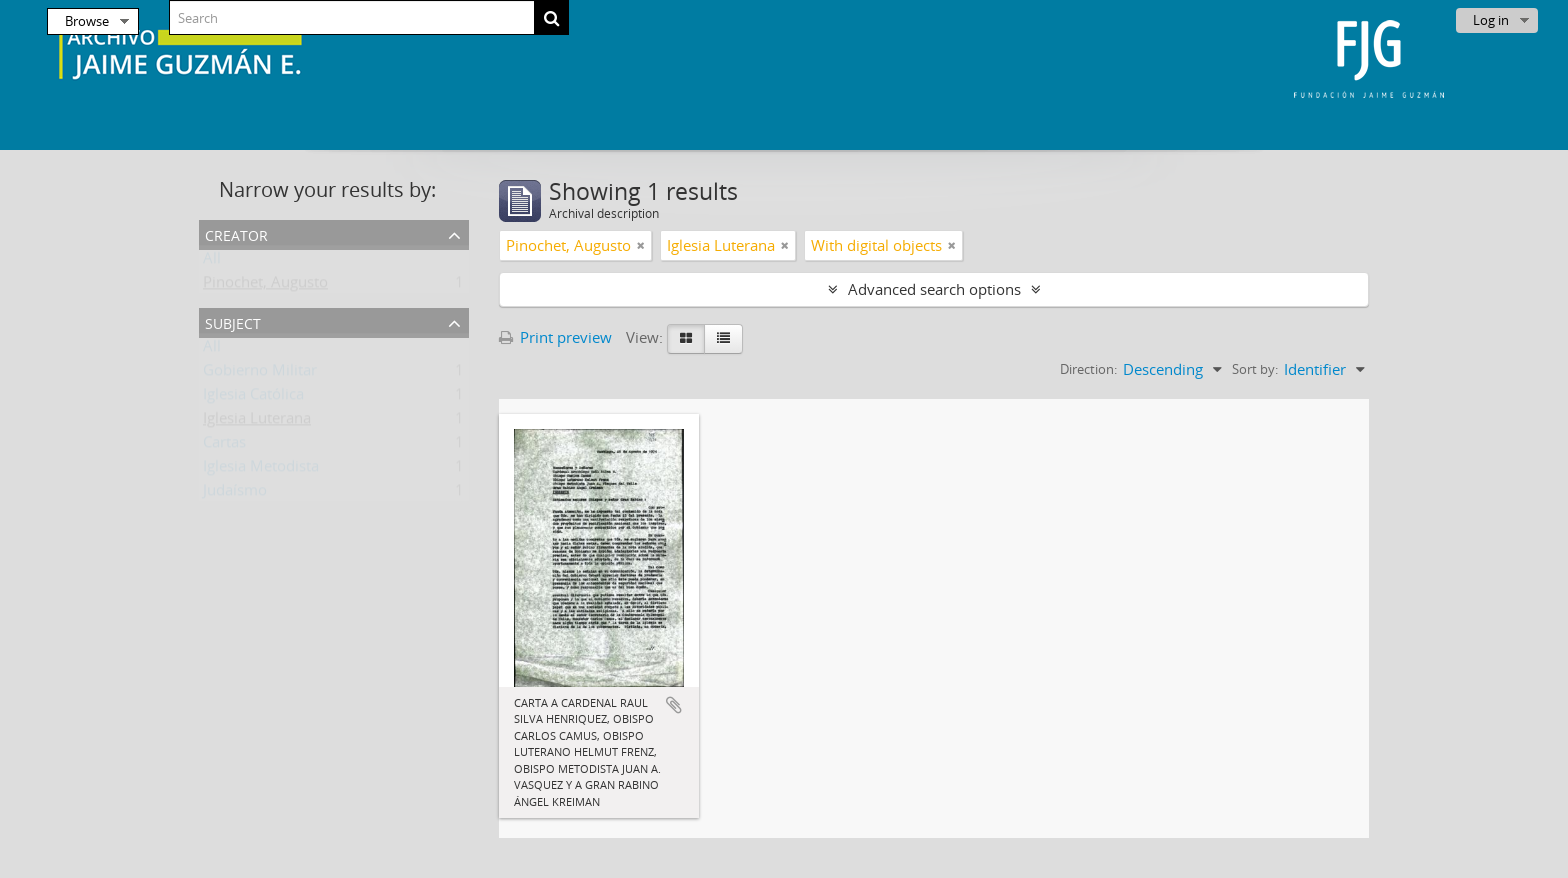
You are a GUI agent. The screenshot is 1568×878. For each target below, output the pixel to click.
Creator (236, 233)
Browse (87, 21)
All (212, 262)
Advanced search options (934, 289)
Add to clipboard (674, 705)
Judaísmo (235, 494)
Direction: (1088, 369)
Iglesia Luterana (257, 422)
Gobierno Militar (260, 374)
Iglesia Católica (253, 398)
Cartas (224, 446)
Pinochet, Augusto (265, 286)
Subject (233, 321)
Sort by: (1255, 369)
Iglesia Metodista (261, 470)
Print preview (555, 337)
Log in (1491, 20)
